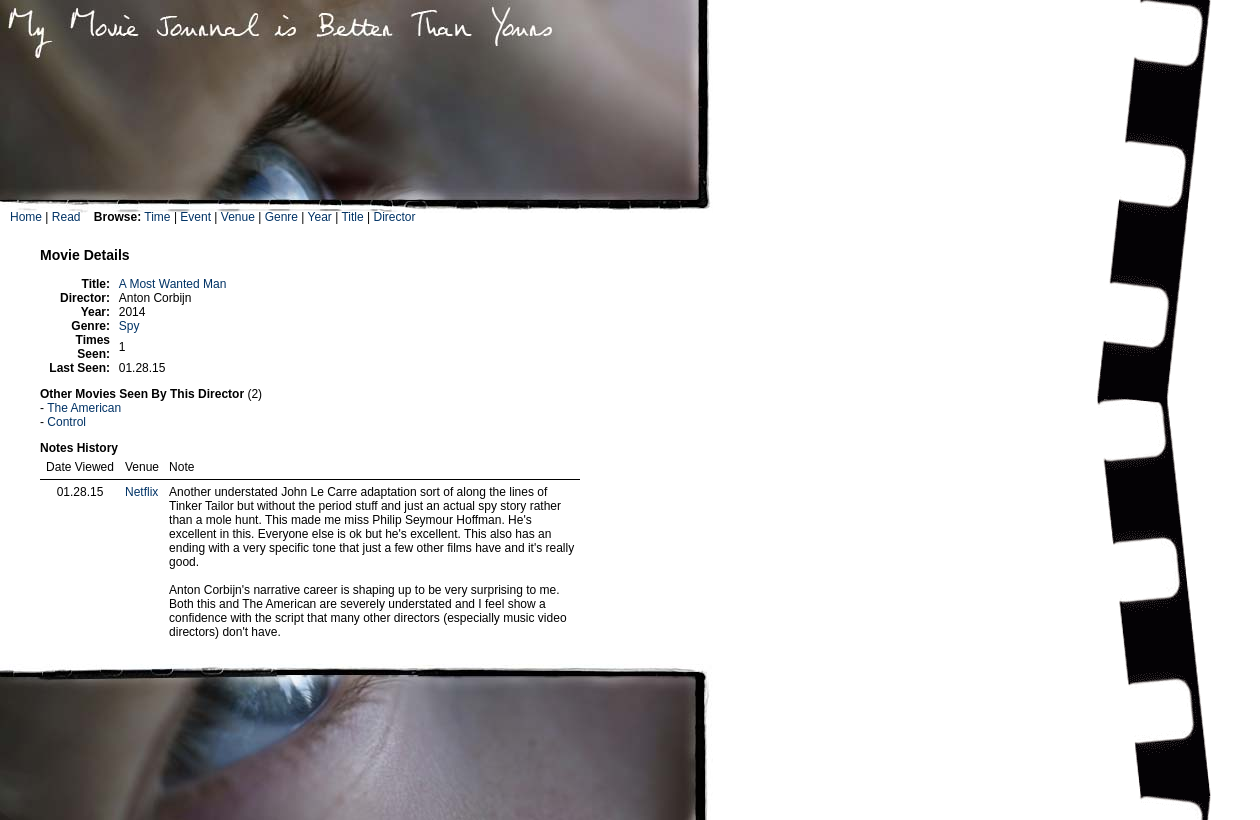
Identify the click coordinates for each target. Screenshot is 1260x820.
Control (66, 422)
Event (195, 217)
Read (66, 217)
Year (320, 217)
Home (26, 217)
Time (157, 217)
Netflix (141, 492)
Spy (129, 326)
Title (352, 217)
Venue (238, 217)
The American (84, 408)
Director (394, 217)
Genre (281, 217)
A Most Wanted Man (173, 284)
